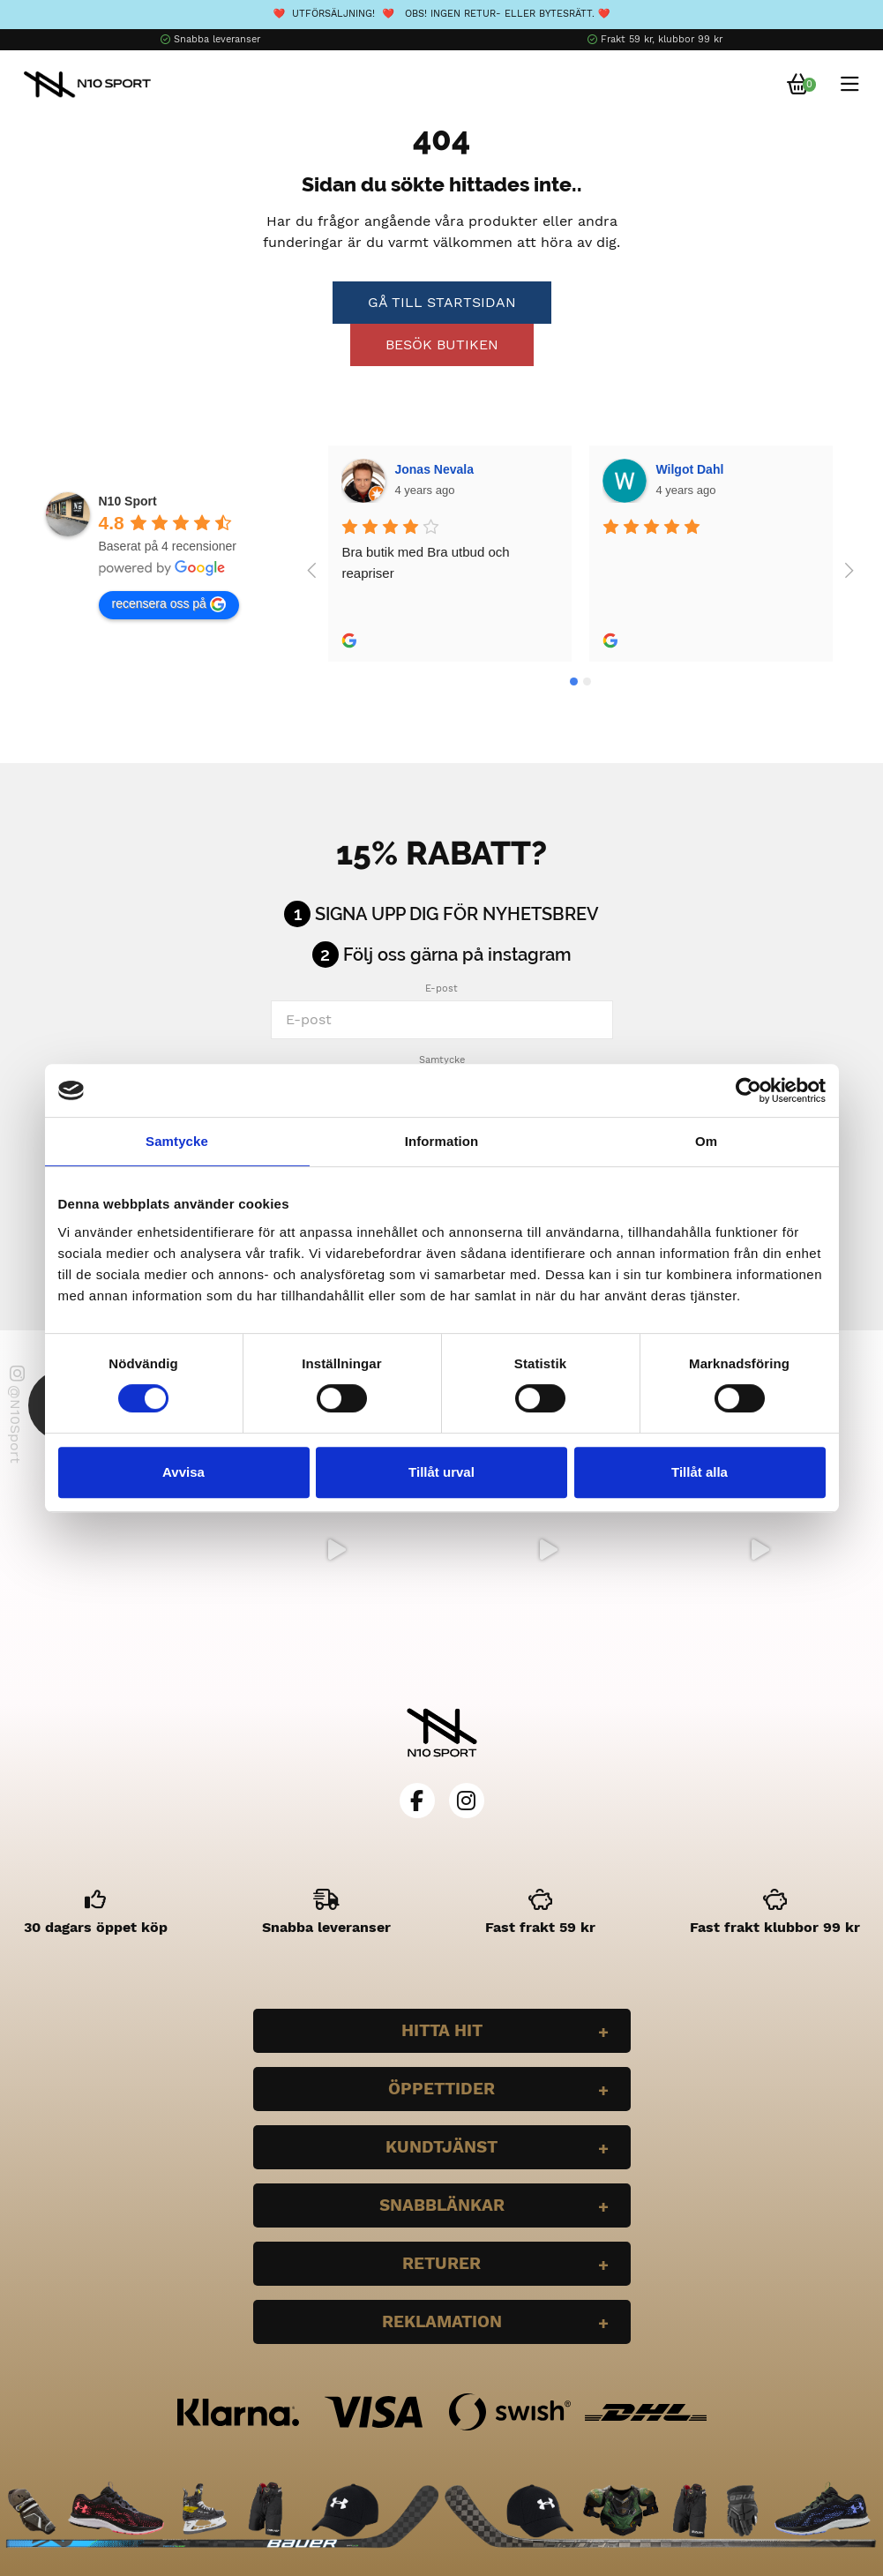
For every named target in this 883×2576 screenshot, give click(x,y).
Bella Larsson (696, 469)
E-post (441, 988)
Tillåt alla (699, 1471)
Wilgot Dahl (429, 469)
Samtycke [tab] (177, 1141)
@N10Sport (16, 1415)
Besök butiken (441, 344)
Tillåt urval (441, 1471)
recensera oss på (169, 604)
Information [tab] (442, 1141)
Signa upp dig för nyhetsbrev (457, 914)
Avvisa (183, 1471)
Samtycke (442, 1060)
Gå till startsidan (442, 302)
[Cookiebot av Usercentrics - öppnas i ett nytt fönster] (748, 1090)
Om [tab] (706, 1141)
